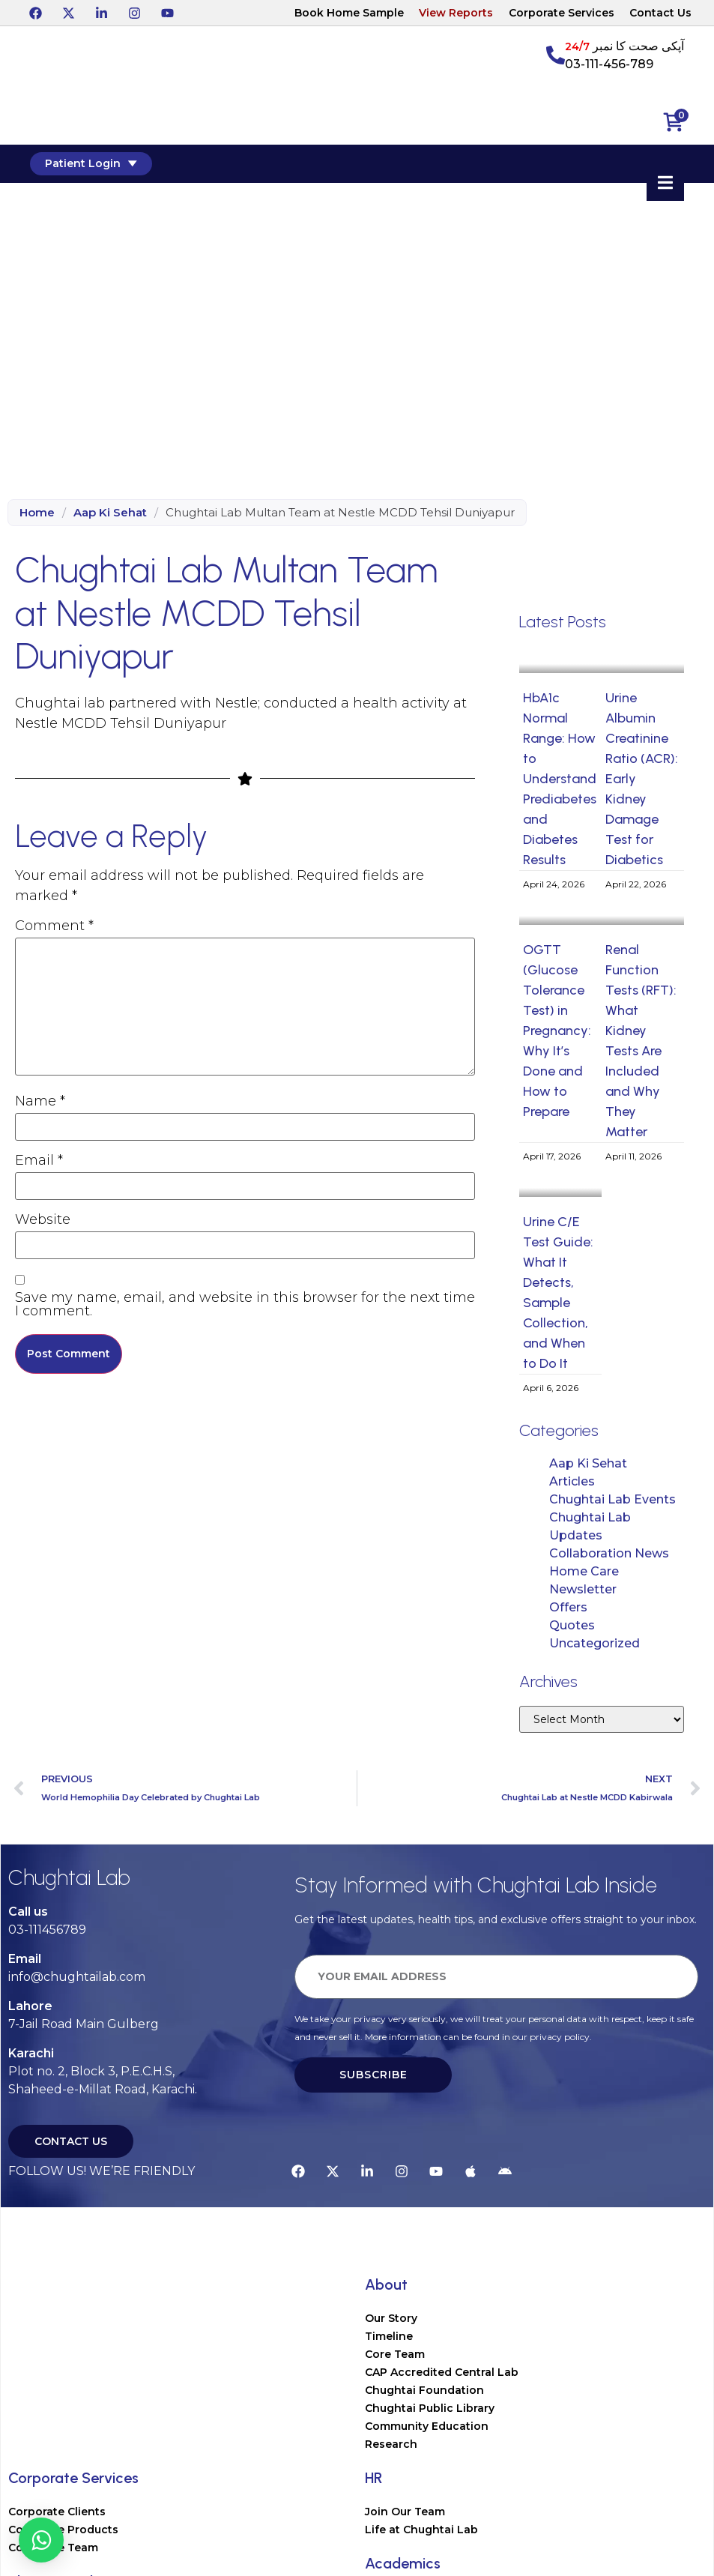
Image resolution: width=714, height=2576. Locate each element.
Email (39, 1160)
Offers (568, 1607)
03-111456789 (47, 1929)
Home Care (584, 1571)
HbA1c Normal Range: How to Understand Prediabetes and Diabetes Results (559, 779)
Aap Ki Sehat (110, 512)
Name (40, 1101)
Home (37, 512)
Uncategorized (594, 1643)
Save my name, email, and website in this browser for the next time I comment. (245, 1304)
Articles (572, 1481)
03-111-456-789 (609, 64)
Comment (54, 925)
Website (42, 1219)
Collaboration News (609, 1553)
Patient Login (91, 163)
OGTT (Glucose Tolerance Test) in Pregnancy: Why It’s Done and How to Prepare (557, 1030)
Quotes (572, 1625)
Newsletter (583, 1589)
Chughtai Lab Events (612, 1499)
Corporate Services (561, 12)
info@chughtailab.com (76, 1977)
